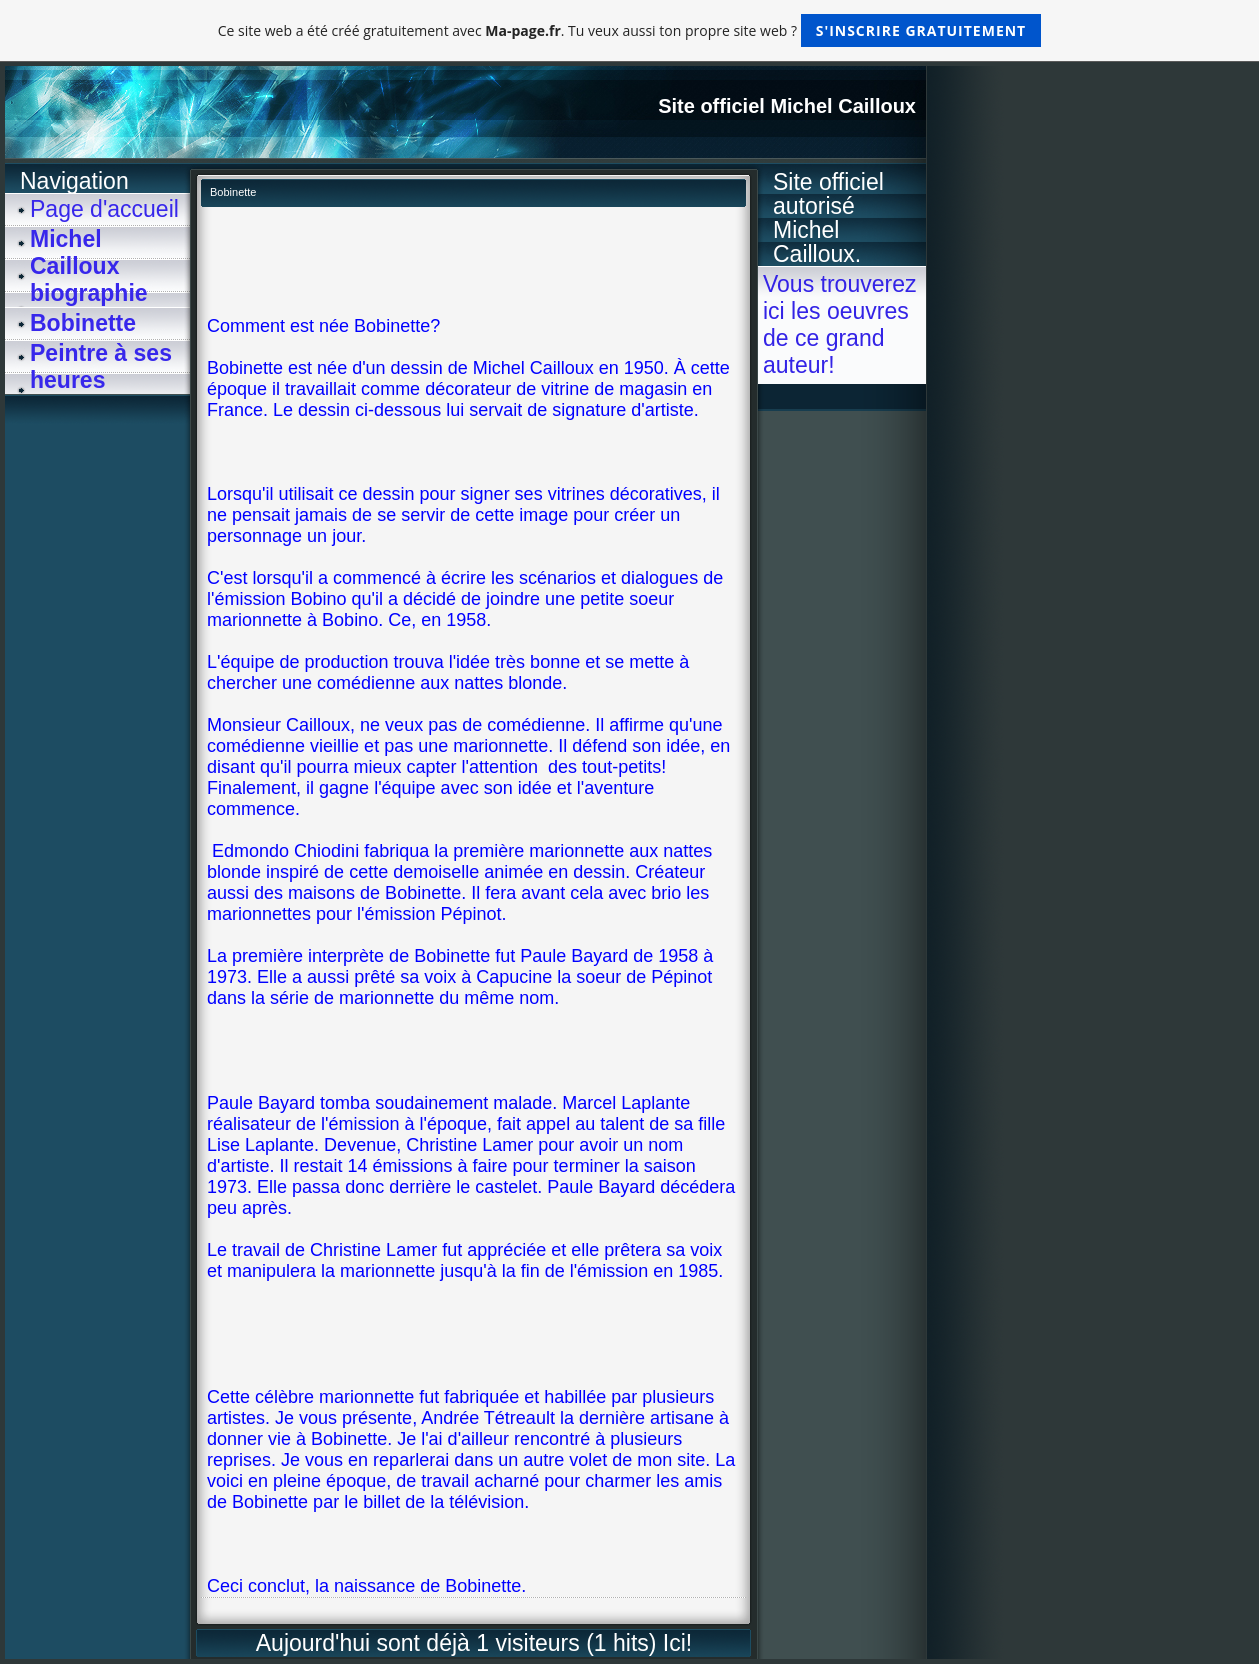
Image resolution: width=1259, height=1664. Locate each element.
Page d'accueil (104, 209)
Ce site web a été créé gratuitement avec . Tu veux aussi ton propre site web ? (629, 30)
